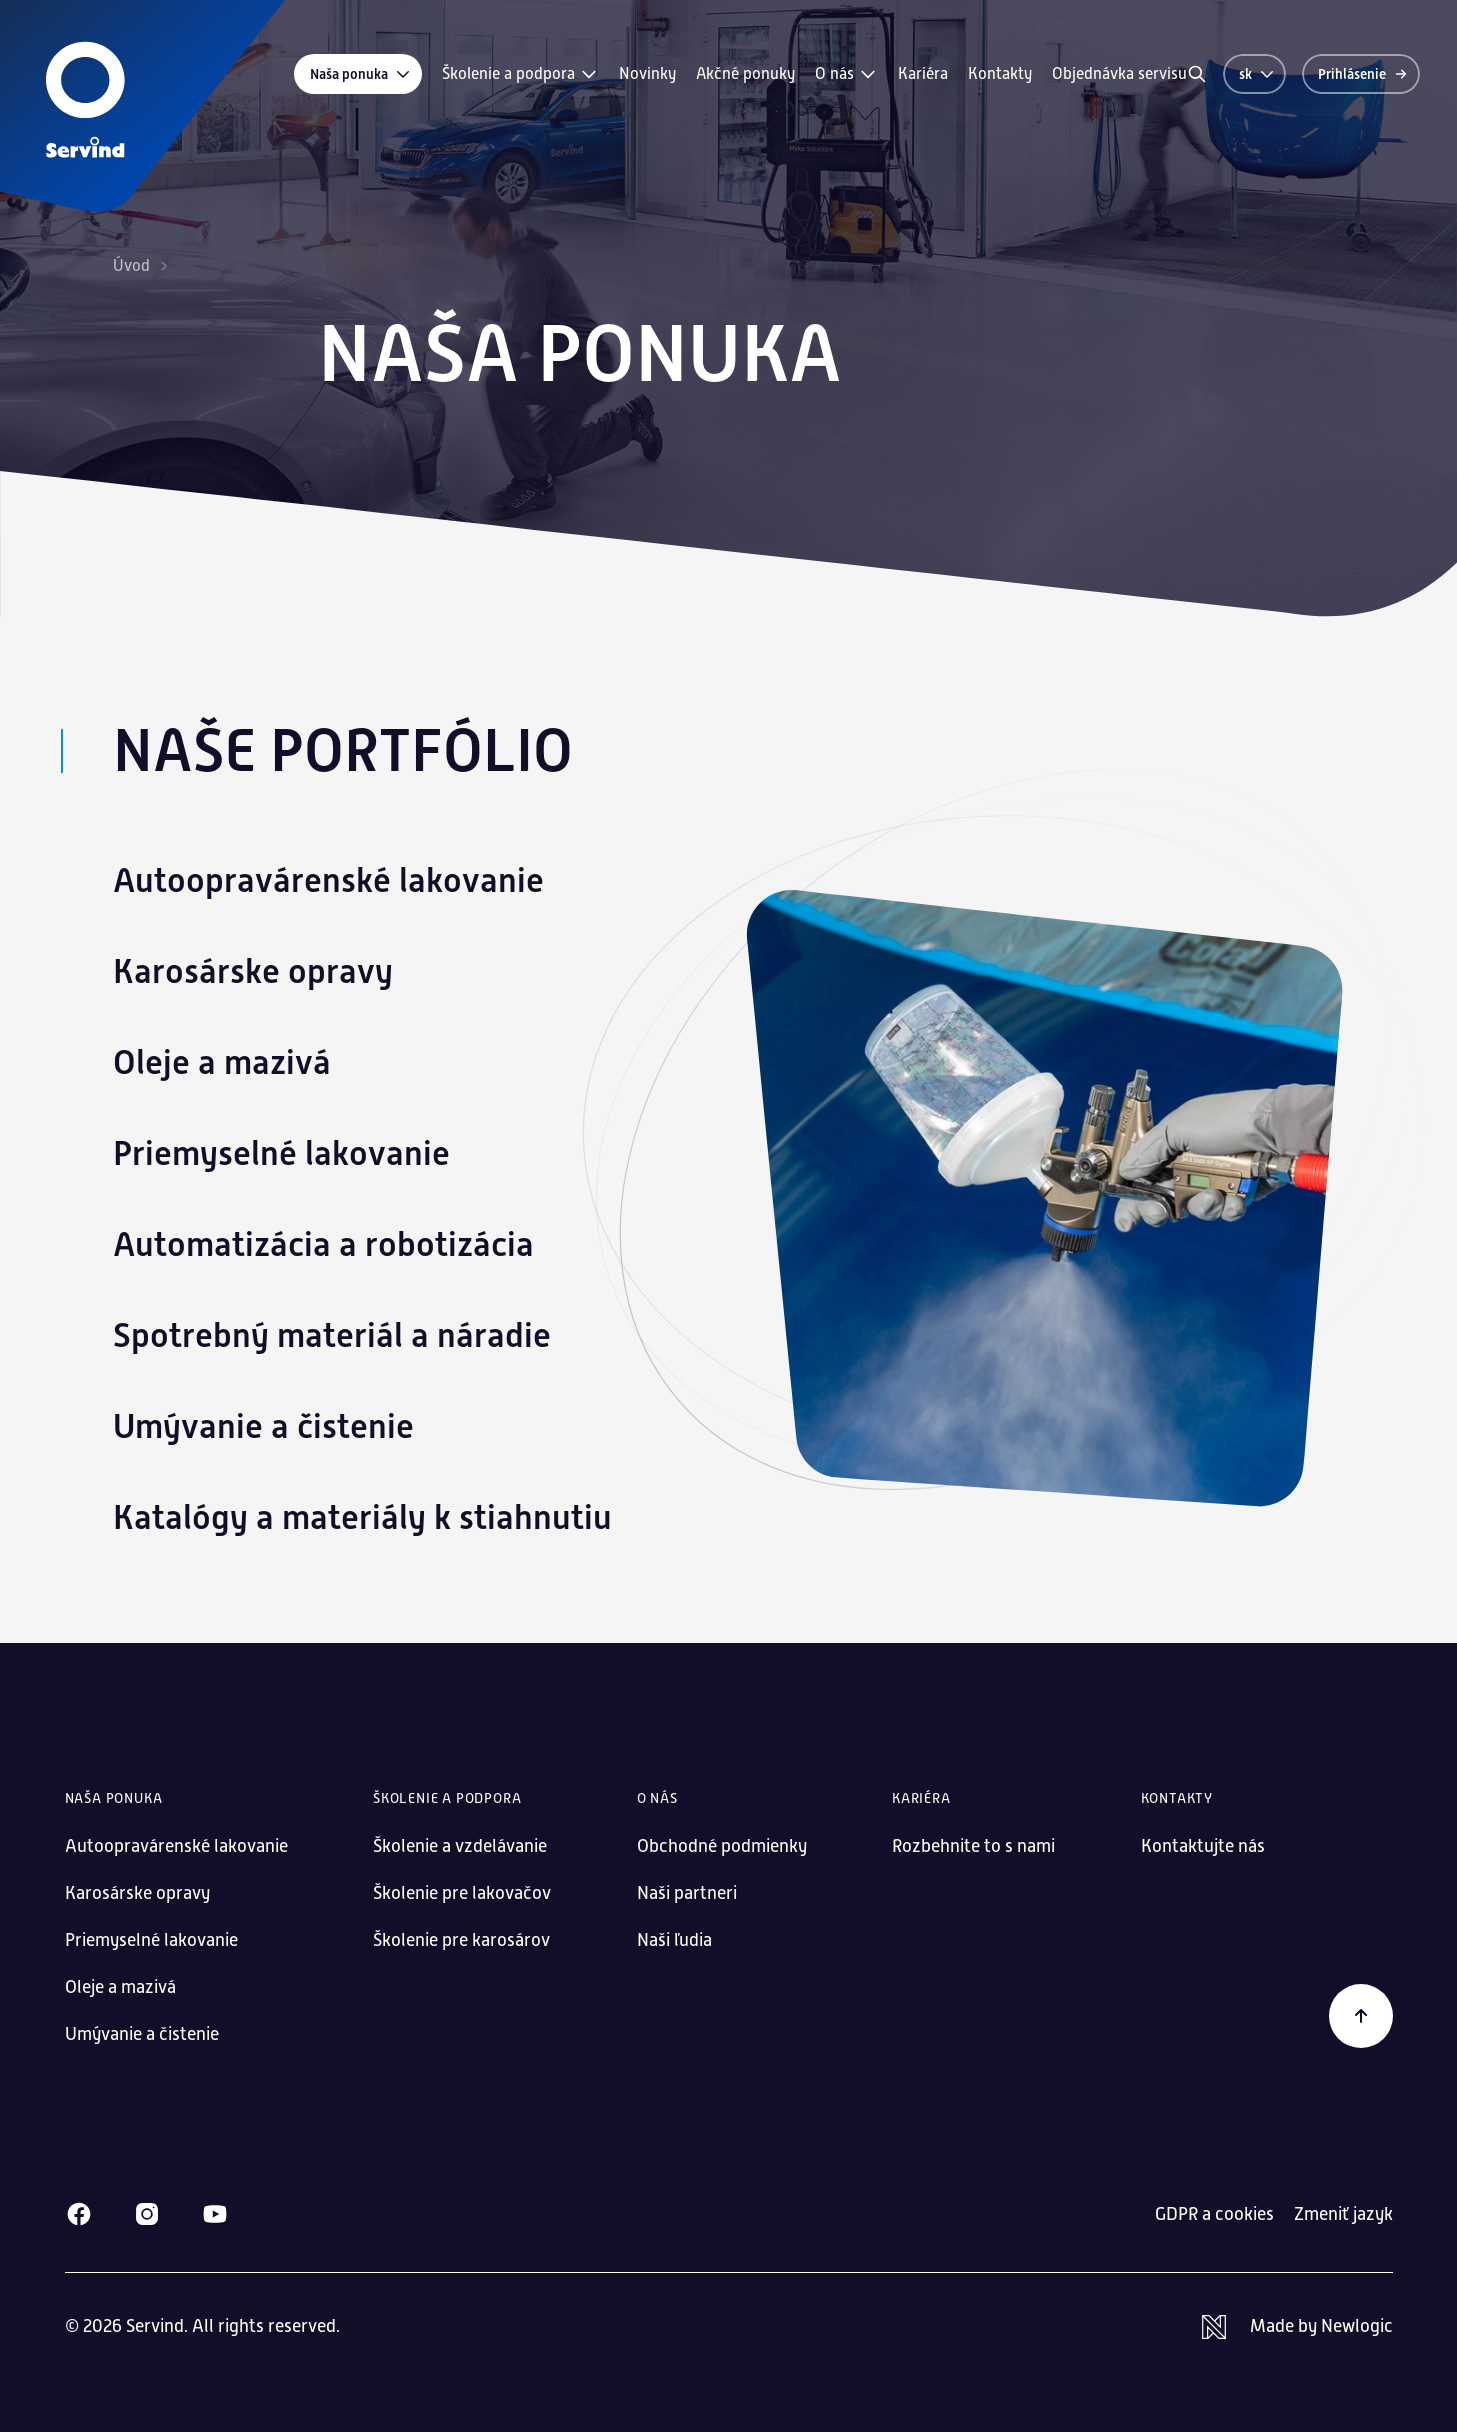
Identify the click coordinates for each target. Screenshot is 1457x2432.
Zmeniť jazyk (1343, 2214)
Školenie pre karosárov (461, 1940)
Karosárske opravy (253, 971)
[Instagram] (147, 2214)
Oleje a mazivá (222, 1062)
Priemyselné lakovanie (281, 1153)
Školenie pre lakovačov (462, 1893)
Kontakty (1000, 74)
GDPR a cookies (1214, 2214)
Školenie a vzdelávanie (460, 1846)
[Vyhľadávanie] (1197, 74)
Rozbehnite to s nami (973, 1846)
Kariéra (923, 74)
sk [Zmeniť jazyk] (1257, 74)
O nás (846, 74)
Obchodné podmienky (722, 1846)
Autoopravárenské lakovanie (328, 880)
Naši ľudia (674, 1940)
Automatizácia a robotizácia (323, 1244)
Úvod (131, 266)
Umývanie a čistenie (263, 1426)
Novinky (647, 74)
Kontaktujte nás (1203, 1846)
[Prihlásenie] (1361, 74)
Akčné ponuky (745, 74)
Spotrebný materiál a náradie (332, 1335)
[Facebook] (79, 2214)
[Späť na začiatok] (1361, 2016)
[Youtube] (215, 2214)
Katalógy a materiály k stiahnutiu (362, 1517)
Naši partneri (687, 1893)
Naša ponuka (361, 74)
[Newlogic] (1297, 2326)
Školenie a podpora (520, 74)
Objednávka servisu (1119, 74)
